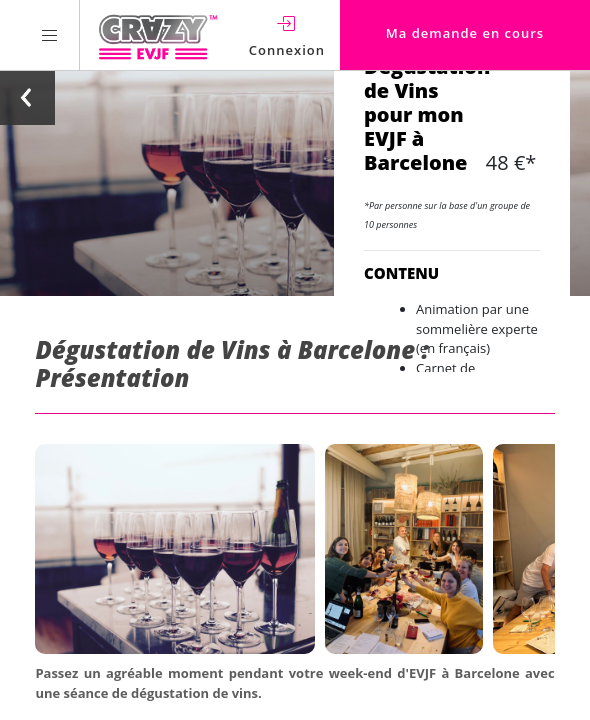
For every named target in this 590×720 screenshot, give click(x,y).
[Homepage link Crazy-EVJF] (157, 35)
